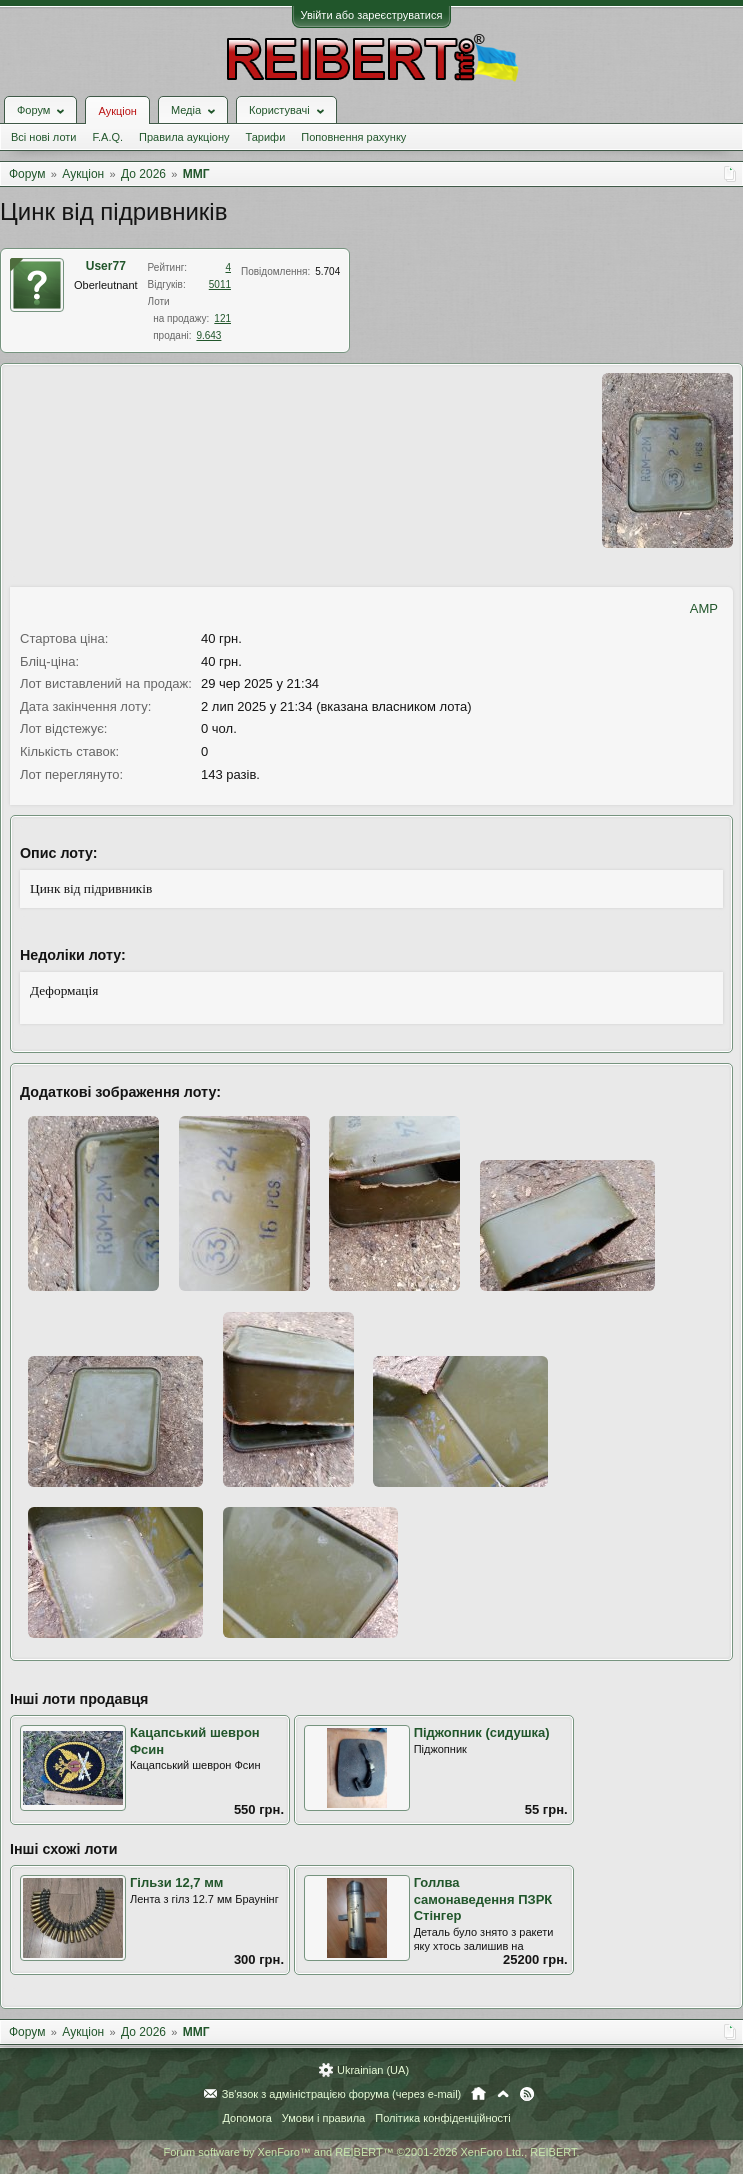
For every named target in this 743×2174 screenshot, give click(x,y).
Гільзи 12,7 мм (176, 1882)
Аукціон (117, 111)
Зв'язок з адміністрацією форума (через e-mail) (342, 2094)
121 (222, 318)
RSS (527, 2094)
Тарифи (266, 137)
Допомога (246, 2118)
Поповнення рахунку (353, 137)
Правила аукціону (184, 137)
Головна (478, 2094)
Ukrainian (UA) (373, 2070)
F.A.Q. (107, 137)
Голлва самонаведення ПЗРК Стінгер (483, 1899)
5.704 (327, 271)
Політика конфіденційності (442, 2118)
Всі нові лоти (43, 137)
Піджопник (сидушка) (482, 1732)
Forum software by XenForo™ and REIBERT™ (371, 2152)
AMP (704, 608)
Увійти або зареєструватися (372, 15)
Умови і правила (323, 2118)
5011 (220, 284)
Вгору (503, 2094)
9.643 (208, 335)
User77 (106, 266)
